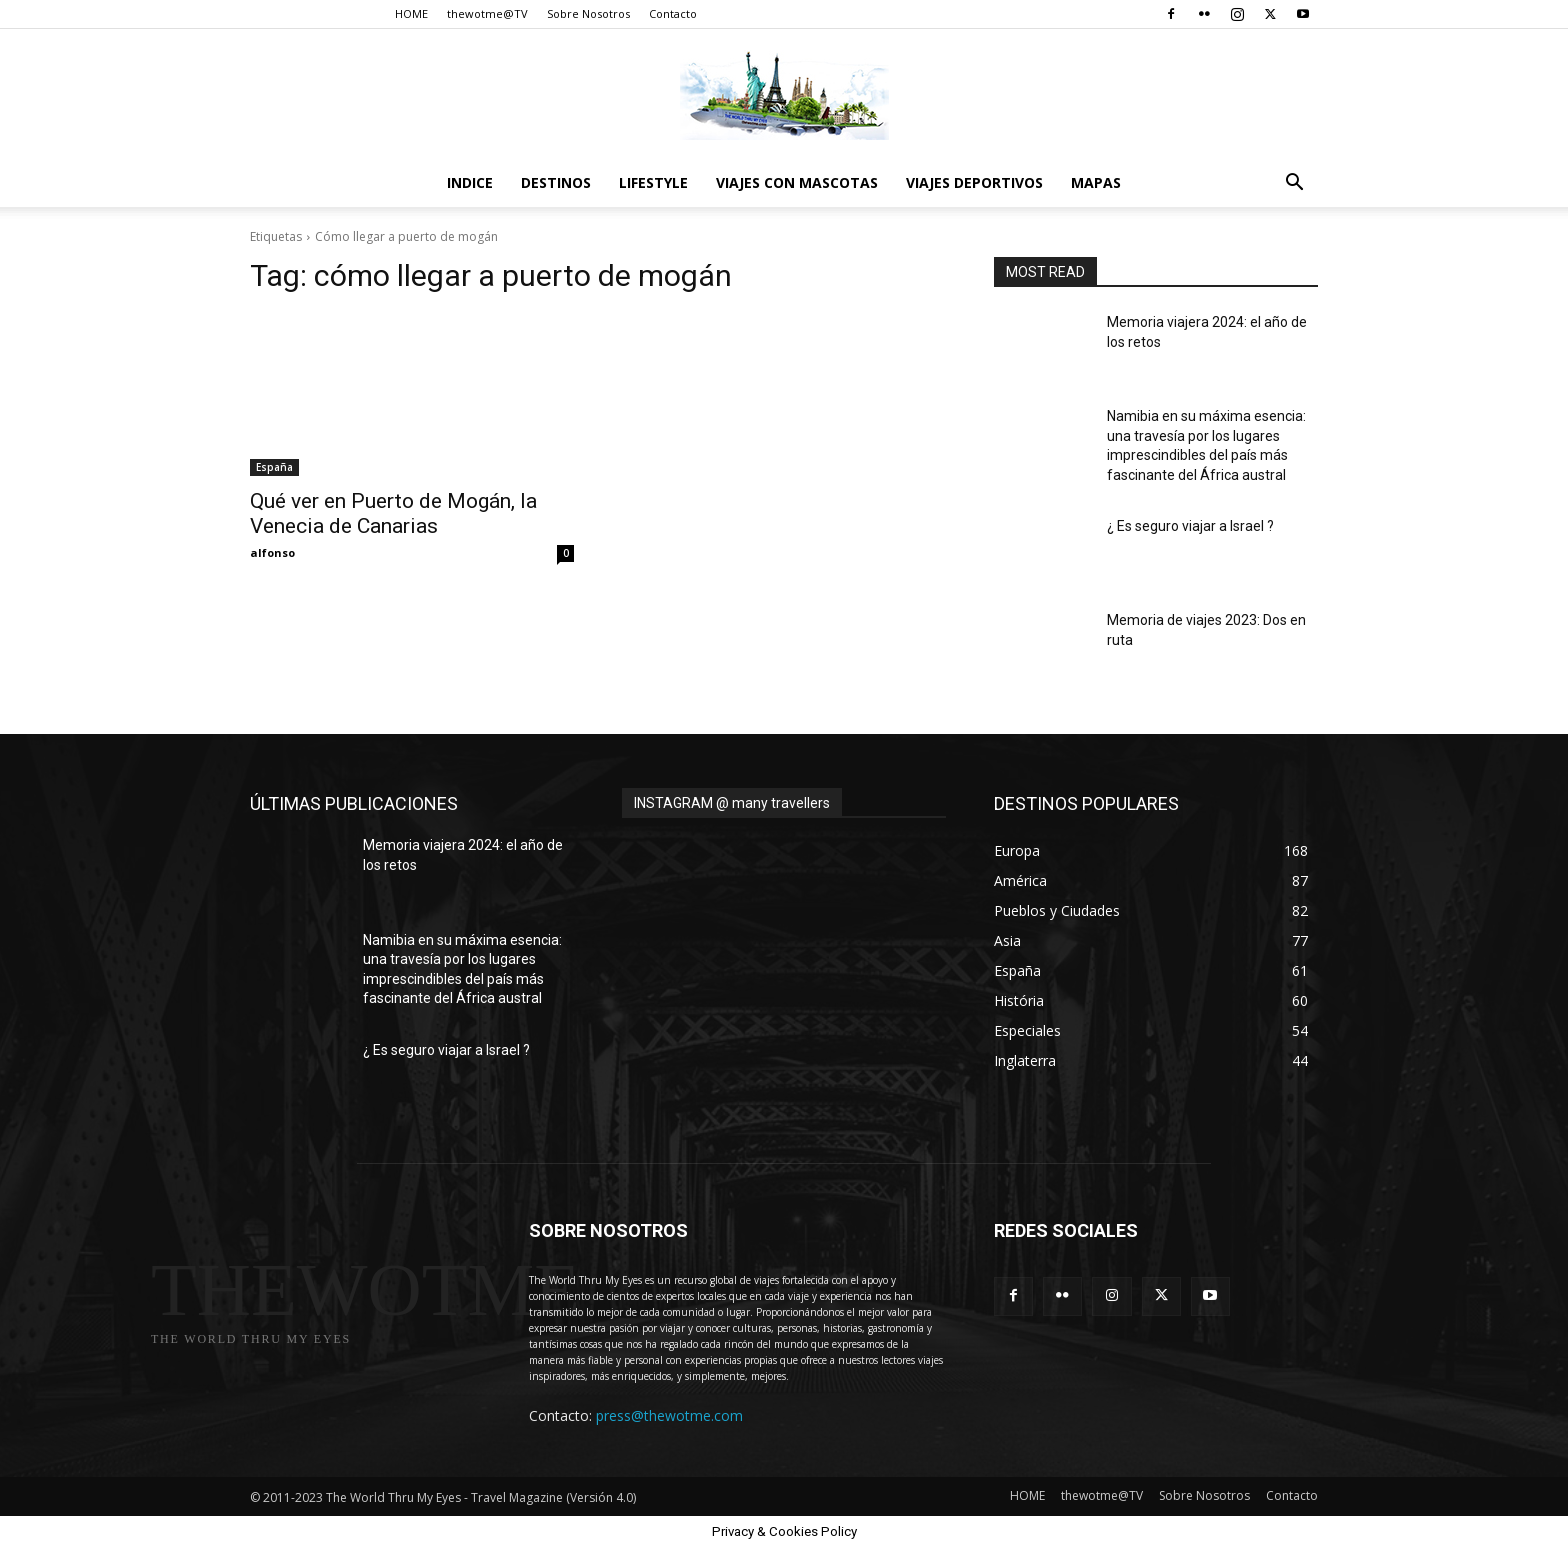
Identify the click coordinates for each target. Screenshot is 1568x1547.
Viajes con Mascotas (797, 182)
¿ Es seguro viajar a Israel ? (1190, 526)
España (274, 467)
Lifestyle (653, 182)
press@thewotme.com (669, 1415)
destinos (556, 182)
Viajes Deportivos (974, 182)
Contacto (673, 13)
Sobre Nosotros (588, 13)
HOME (411, 13)
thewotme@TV (487, 13)
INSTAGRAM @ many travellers (732, 803)
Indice (470, 182)
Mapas (1096, 182)
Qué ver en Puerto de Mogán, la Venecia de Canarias (393, 513)
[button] (1294, 184)
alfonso (272, 552)
